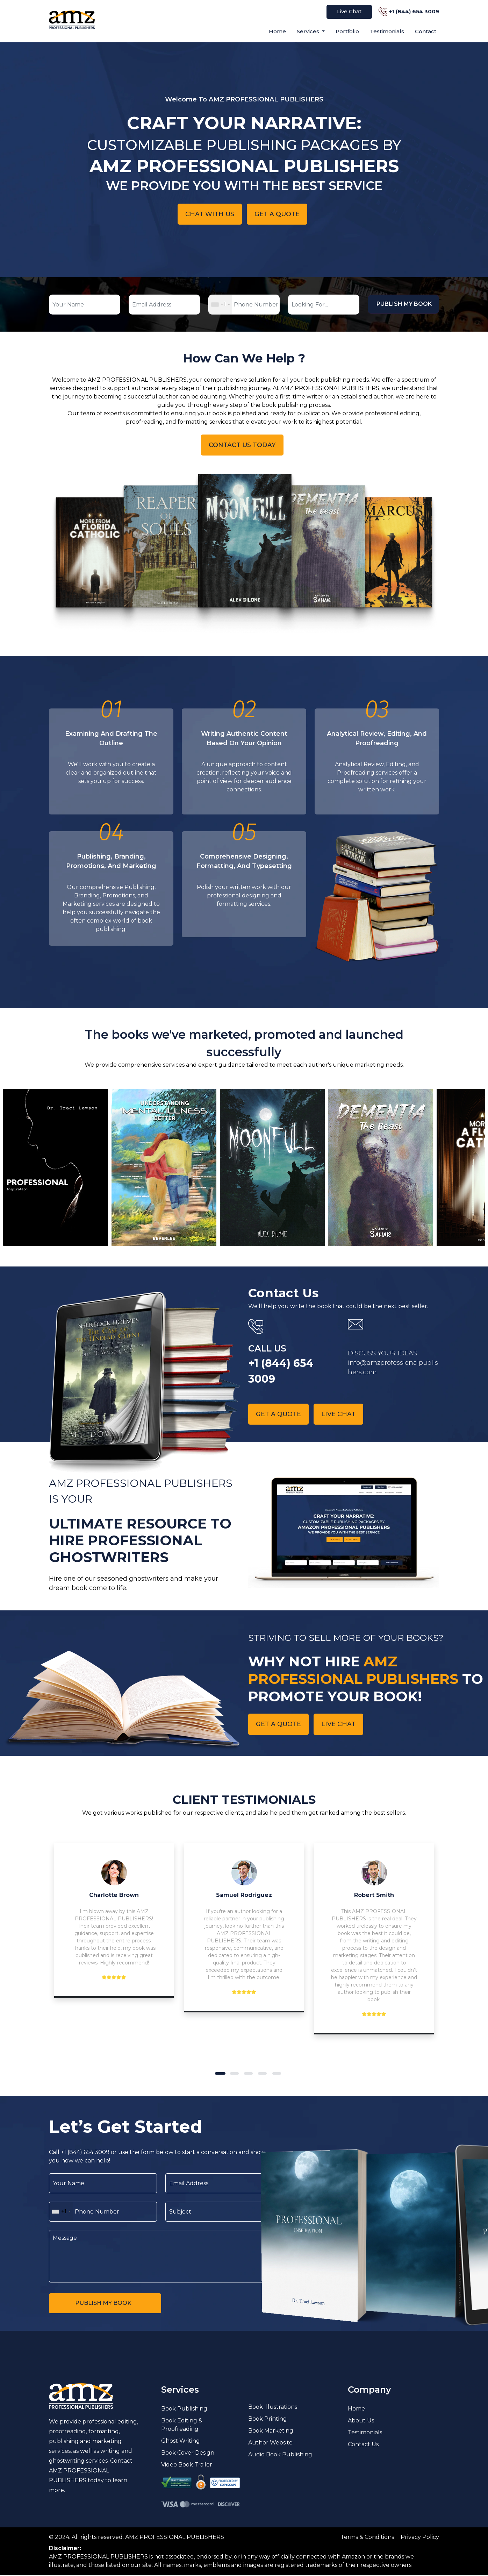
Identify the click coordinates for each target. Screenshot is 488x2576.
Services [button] (309, 31)
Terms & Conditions (367, 2538)
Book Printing (267, 2419)
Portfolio (347, 31)
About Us (361, 2421)
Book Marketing (270, 2431)
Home (277, 31)
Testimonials (387, 31)
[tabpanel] (114, 1921)
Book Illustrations (272, 2408)
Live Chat (349, 11)
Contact (425, 31)
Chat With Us (209, 214)
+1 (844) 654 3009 (414, 11)
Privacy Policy (420, 2538)
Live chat (339, 1414)
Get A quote (277, 214)
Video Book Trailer (186, 2465)
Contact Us (363, 2445)
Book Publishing (184, 2409)
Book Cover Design (187, 2453)
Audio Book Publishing (280, 2455)
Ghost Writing (180, 2442)
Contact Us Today (242, 445)
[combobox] (220, 305)
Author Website (270, 2443)
